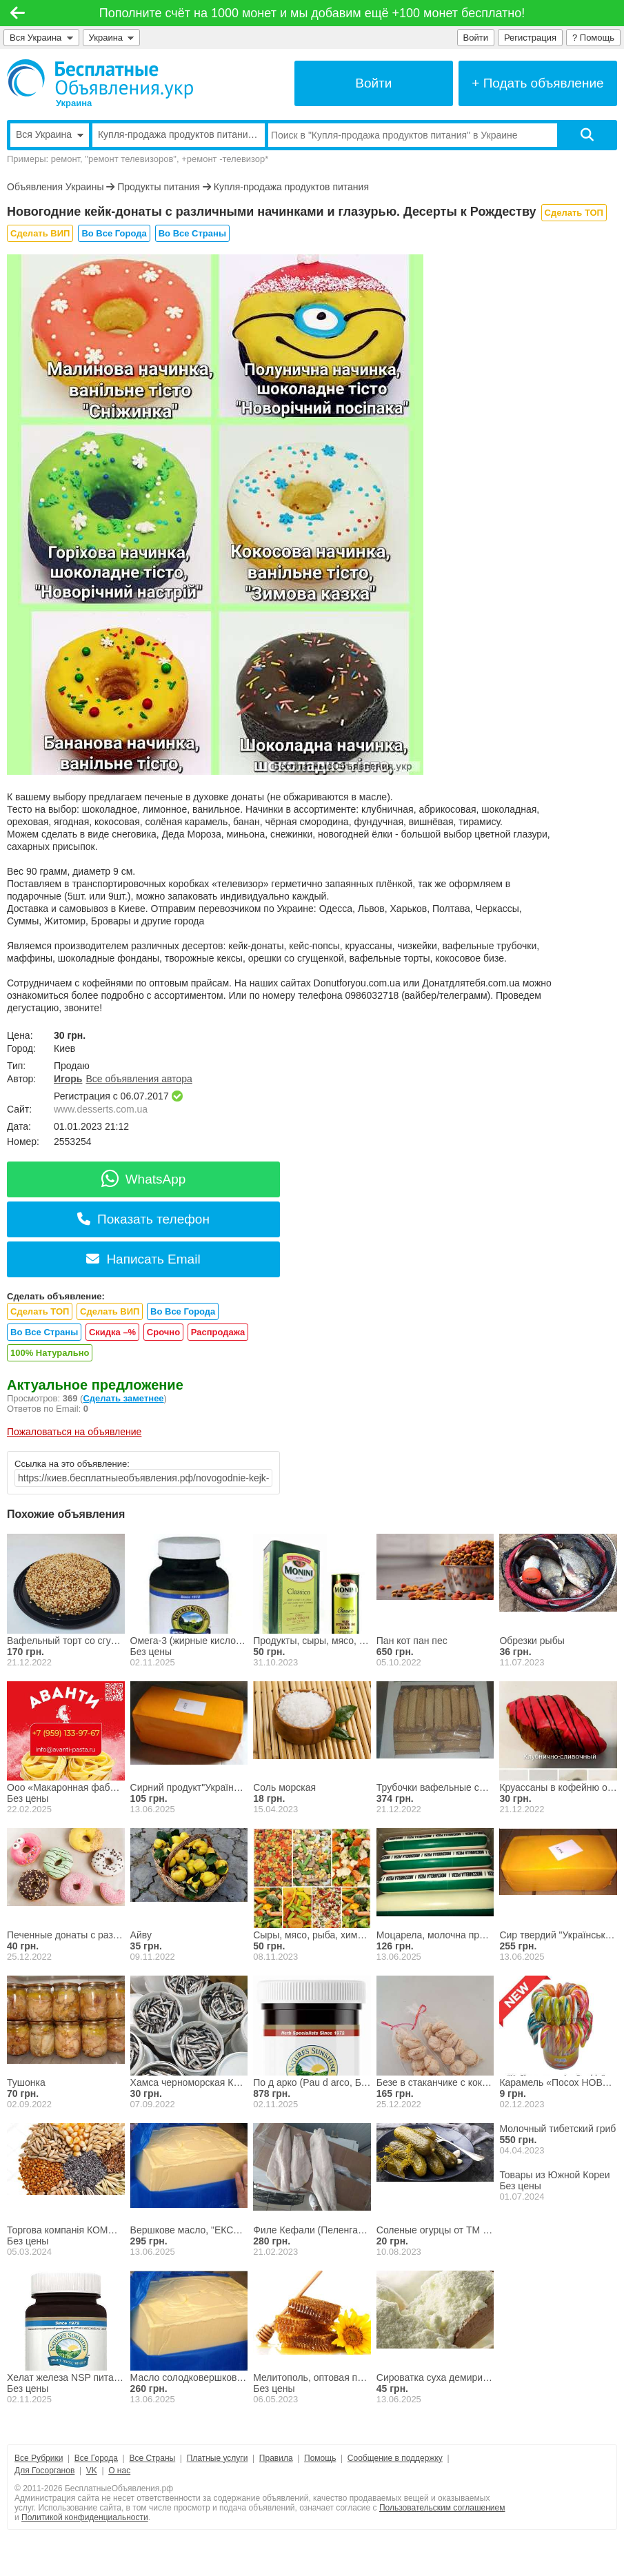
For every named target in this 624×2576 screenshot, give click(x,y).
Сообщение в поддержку (395, 2458)
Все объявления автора (138, 1078)
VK (91, 2470)
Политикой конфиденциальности (84, 2517)
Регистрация (530, 37)
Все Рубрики (38, 2458)
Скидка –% (112, 1332)
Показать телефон (143, 1219)
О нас (119, 2470)
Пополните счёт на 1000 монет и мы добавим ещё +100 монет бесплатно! (312, 13)
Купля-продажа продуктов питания (291, 186)
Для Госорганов (44, 2470)
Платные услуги (217, 2458)
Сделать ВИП (40, 233)
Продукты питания (158, 186)
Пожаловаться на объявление (74, 1431)
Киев (64, 1048)
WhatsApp (143, 1179)
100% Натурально (49, 1353)
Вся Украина (41, 37)
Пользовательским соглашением (442, 2508)
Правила (276, 2458)
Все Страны (152, 2458)
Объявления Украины (55, 186)
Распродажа (218, 1332)
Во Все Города (113, 233)
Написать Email (143, 1259)
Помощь (320, 2458)
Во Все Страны (192, 233)
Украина (111, 37)
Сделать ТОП (574, 212)
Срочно (163, 1332)
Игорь (68, 1078)
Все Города (96, 2458)
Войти (475, 37)
